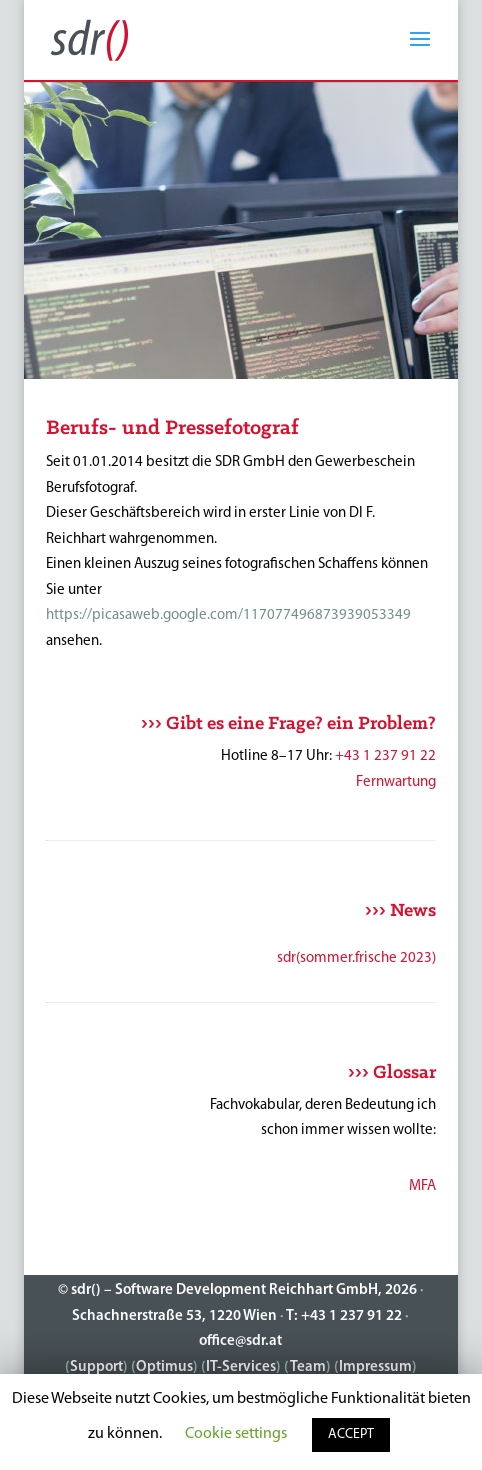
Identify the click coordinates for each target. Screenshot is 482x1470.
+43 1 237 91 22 (385, 756)
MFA (422, 1186)
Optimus (164, 1367)
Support (96, 1367)
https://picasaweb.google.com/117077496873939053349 (228, 615)
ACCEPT (351, 1434)
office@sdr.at (240, 1341)
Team (308, 1367)
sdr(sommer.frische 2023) (356, 958)
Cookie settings (236, 1434)
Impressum (375, 1367)
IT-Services (241, 1367)
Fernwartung (396, 782)
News (413, 911)
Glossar (404, 1073)
